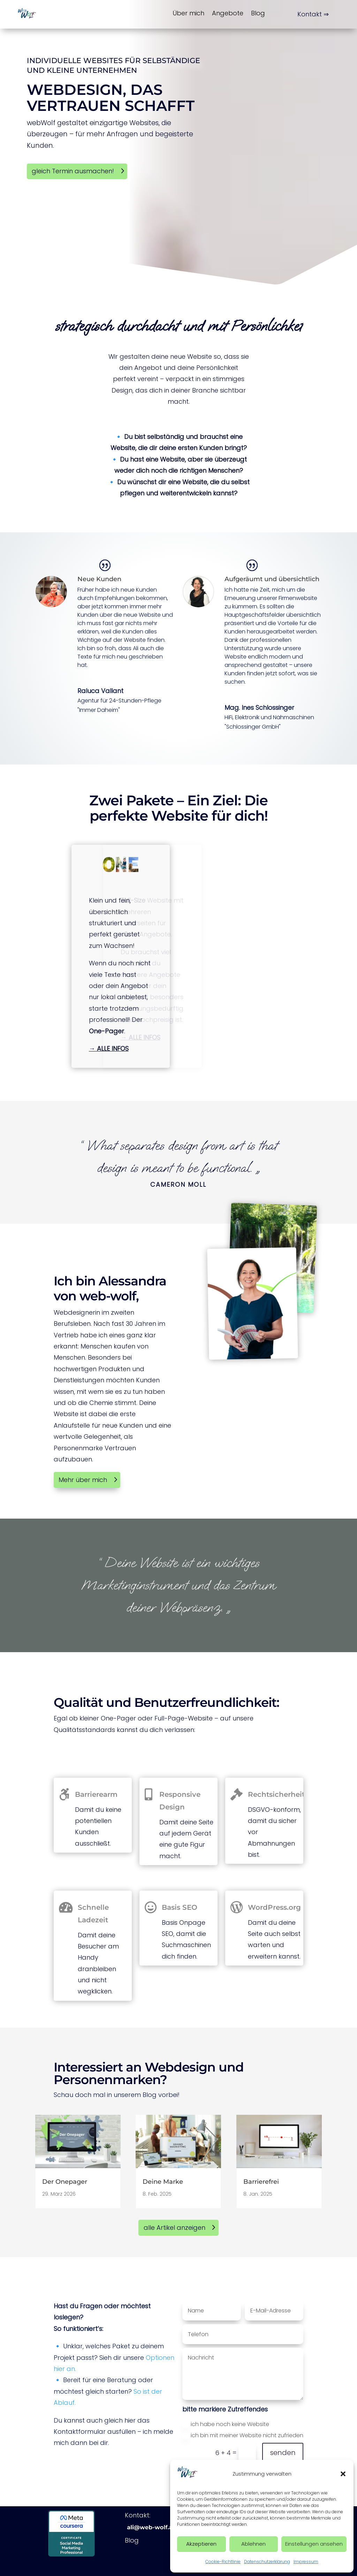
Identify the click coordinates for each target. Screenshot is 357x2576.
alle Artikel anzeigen (174, 2227)
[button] (343, 2473)
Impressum (306, 2561)
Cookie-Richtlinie (223, 2561)
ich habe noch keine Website (225, 2424)
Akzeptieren (201, 2543)
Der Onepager (64, 2182)
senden (283, 2452)
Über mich (188, 13)
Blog (258, 13)
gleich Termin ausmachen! (73, 171)
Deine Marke (163, 2182)
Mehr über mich (83, 1479)
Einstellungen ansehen (314, 2543)
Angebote (227, 13)
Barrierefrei (261, 2182)
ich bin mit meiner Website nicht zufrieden (242, 2435)
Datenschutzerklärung (267, 2561)
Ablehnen (253, 2543)
